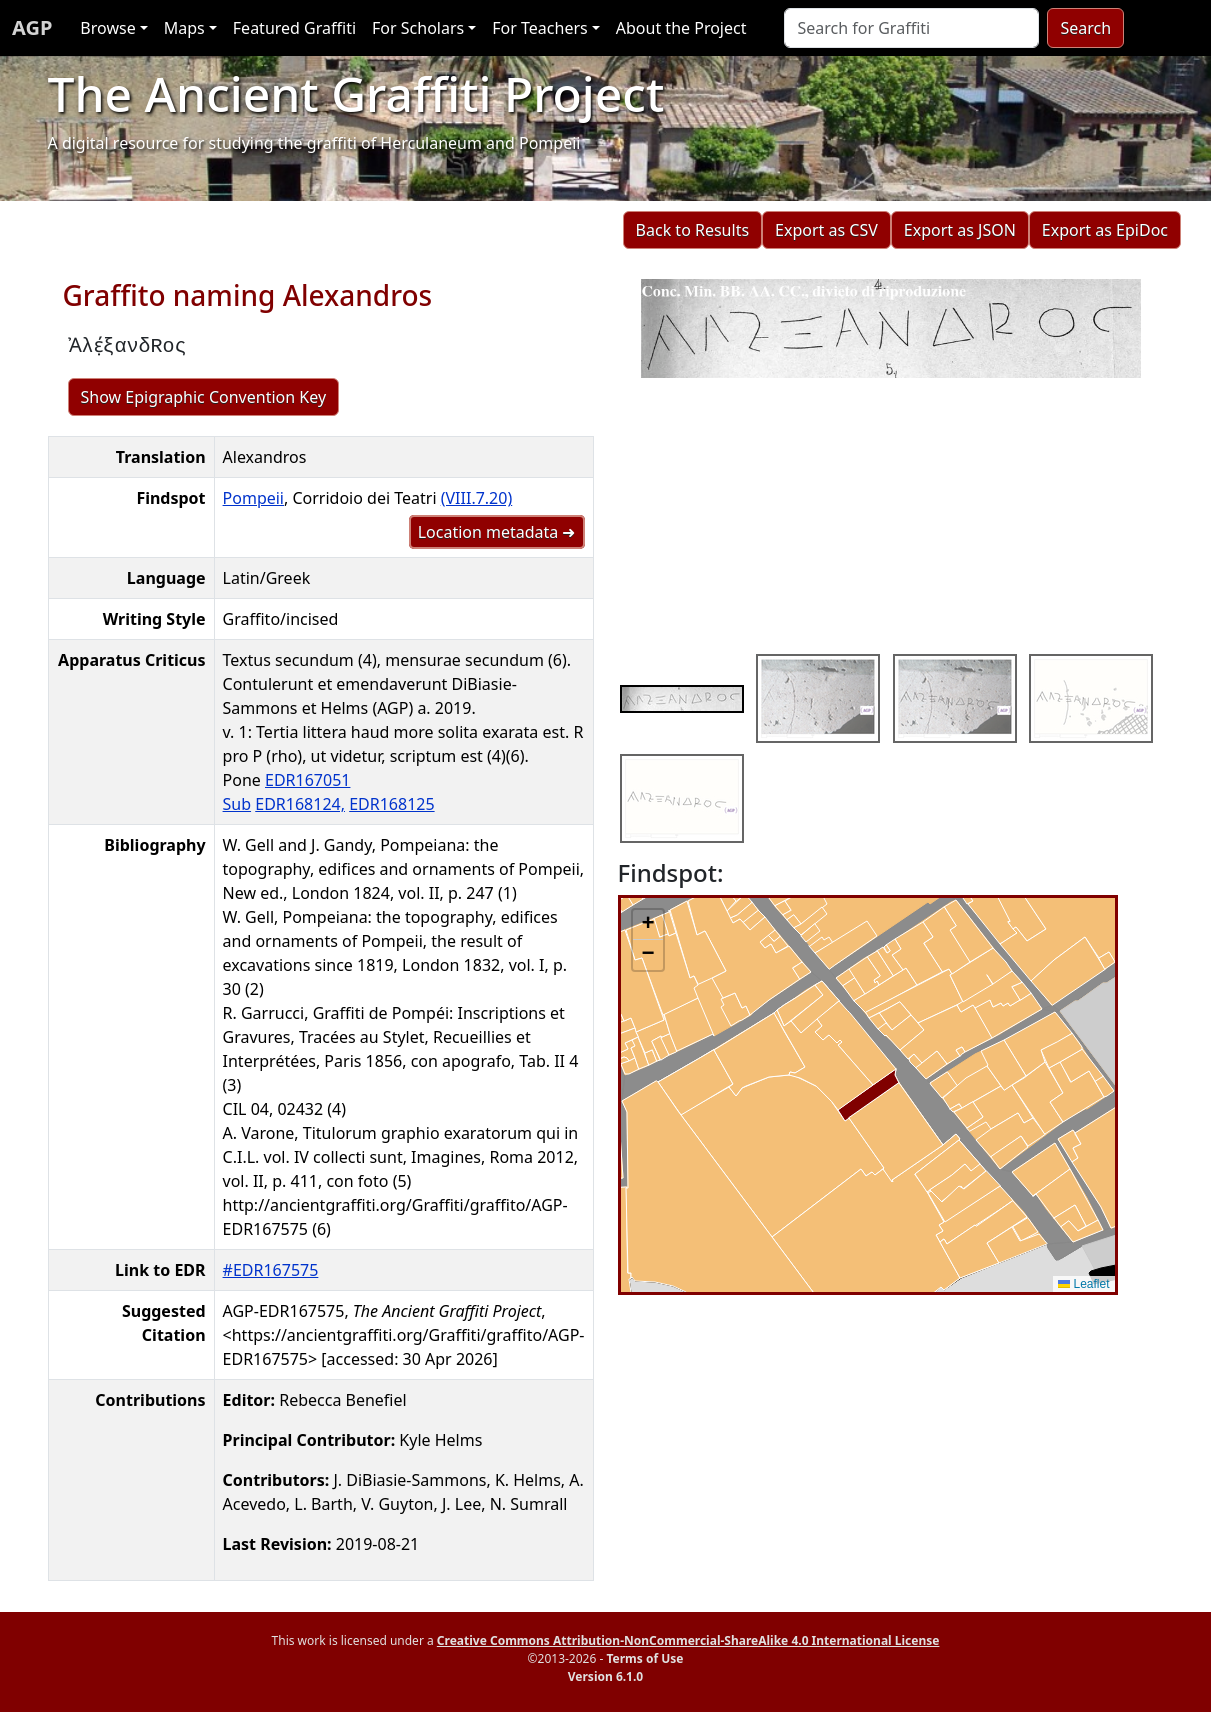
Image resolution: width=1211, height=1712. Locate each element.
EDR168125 (391, 804)
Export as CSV (826, 230)
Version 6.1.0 (605, 1676)
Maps (184, 28)
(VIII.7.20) (477, 498)
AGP (32, 27)
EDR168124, (300, 804)
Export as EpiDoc (1105, 230)
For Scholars (418, 28)
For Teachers (539, 28)
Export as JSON (960, 230)
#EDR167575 (271, 1270)
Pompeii (253, 498)
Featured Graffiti (294, 28)
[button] (648, 925)
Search (1085, 28)
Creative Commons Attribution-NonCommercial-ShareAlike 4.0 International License (688, 1640)
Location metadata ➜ (497, 532)
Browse (107, 28)
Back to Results (692, 230)
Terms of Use (644, 1658)
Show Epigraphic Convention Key (204, 397)
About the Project (681, 28)
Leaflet (1083, 1284)
